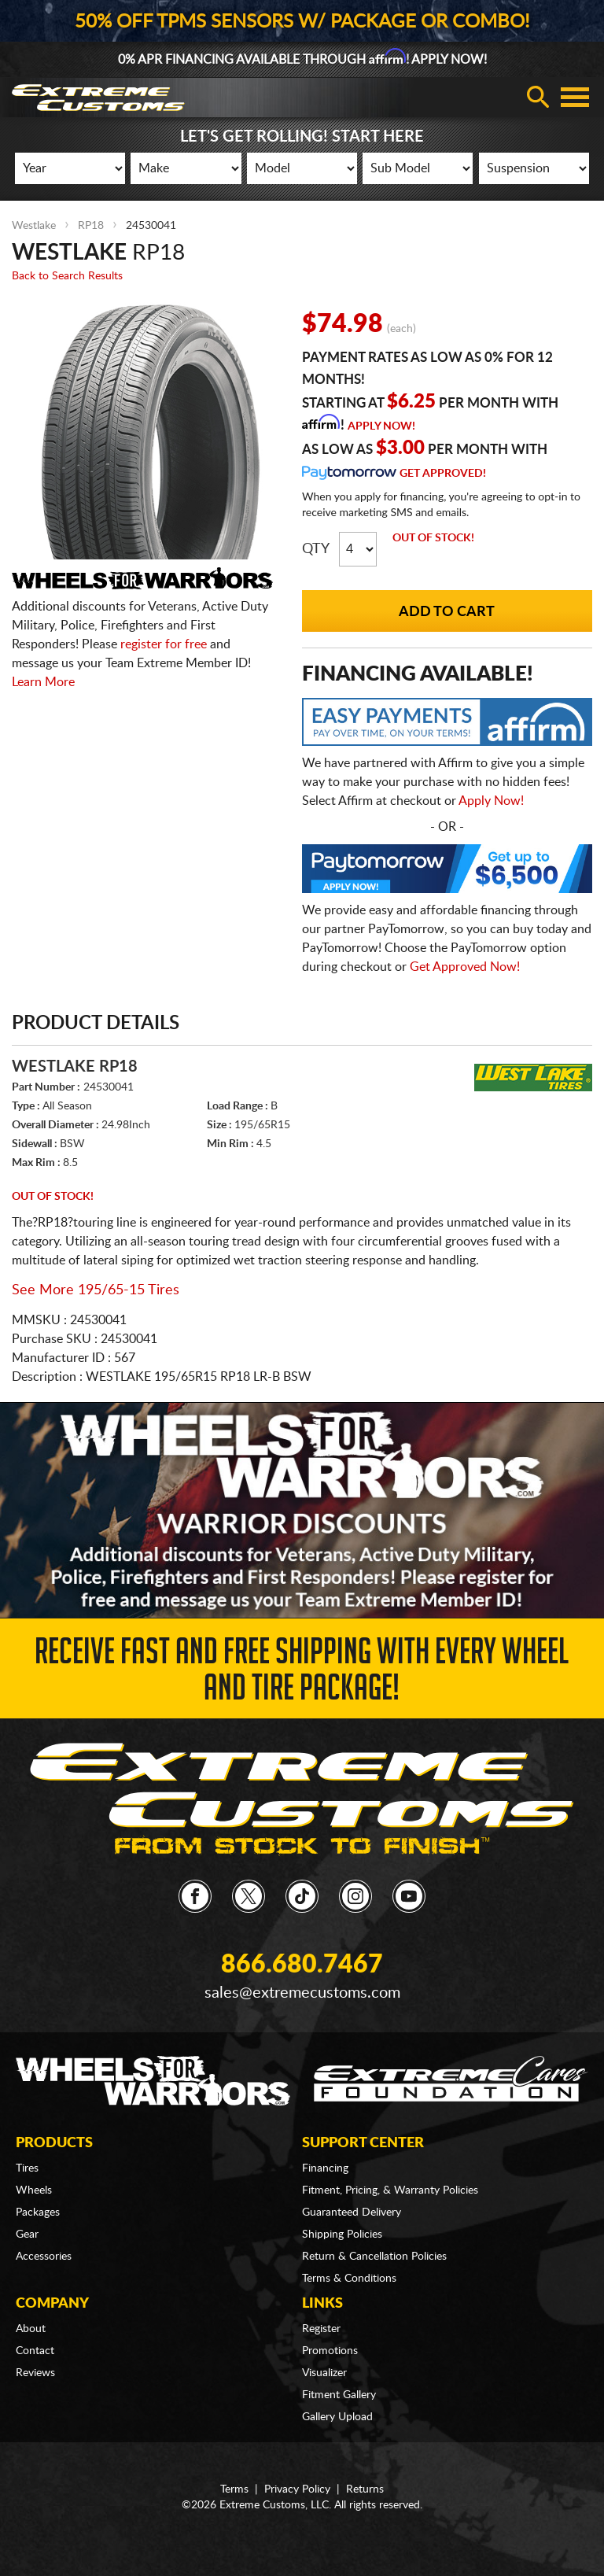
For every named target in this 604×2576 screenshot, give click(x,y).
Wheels (34, 2190)
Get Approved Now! (465, 967)
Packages (38, 2212)
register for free (163, 644)
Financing (325, 2168)
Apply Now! (381, 426)
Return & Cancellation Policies (374, 2256)
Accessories (44, 2256)
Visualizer (324, 2373)
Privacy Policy (297, 2489)
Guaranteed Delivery (351, 2212)
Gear (27, 2234)
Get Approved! (443, 473)
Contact (35, 2350)
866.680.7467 (302, 1964)
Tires (27, 2168)
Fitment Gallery (339, 2395)
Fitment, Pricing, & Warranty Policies (390, 2190)
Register (321, 2328)
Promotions (330, 2350)
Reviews (35, 2373)
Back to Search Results (67, 276)
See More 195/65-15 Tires (95, 1290)
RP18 (91, 225)
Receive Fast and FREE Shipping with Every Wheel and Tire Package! (302, 1674)
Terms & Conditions (349, 2278)
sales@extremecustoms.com (302, 1993)
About (31, 2328)
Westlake (34, 225)
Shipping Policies (342, 2234)
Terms (234, 2489)
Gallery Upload (337, 2417)
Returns (365, 2489)
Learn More (43, 682)
